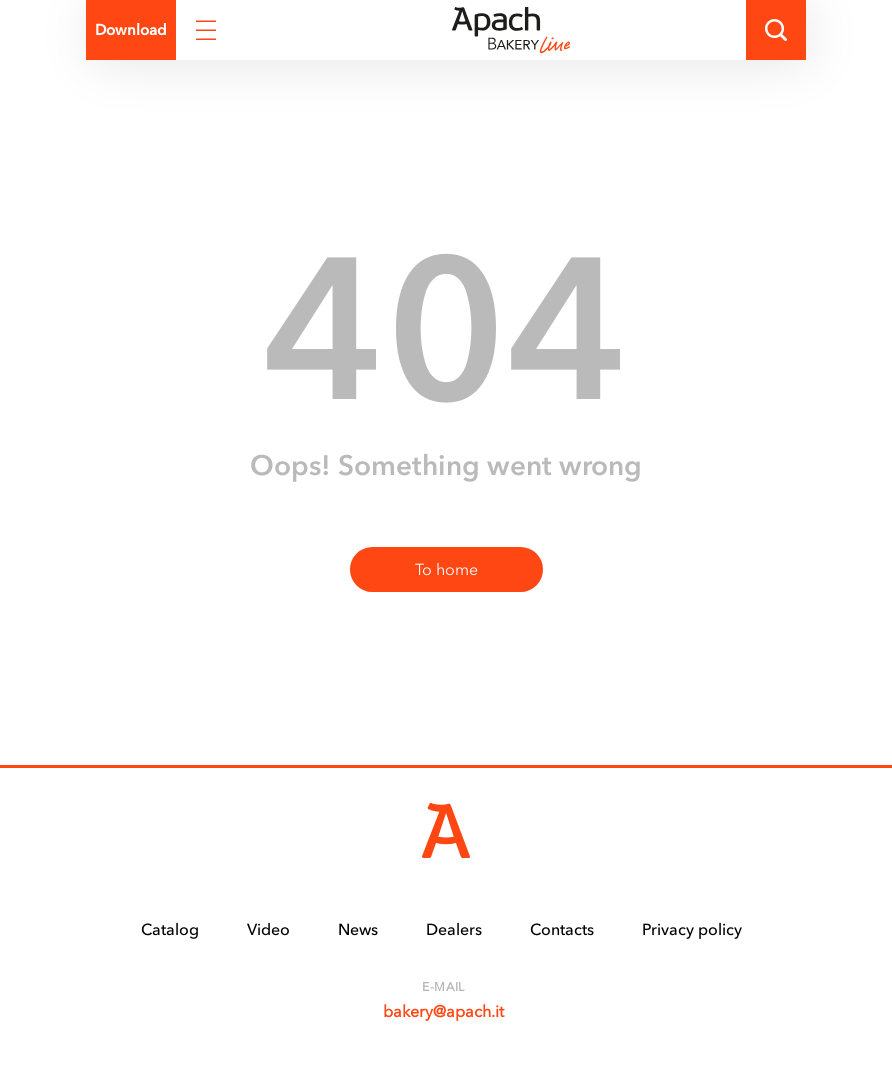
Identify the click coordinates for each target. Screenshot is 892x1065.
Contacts (562, 929)
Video (268, 929)
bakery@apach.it (443, 1011)
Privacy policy (692, 929)
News (358, 929)
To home (446, 569)
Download (131, 29)
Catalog (170, 929)
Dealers (454, 929)
